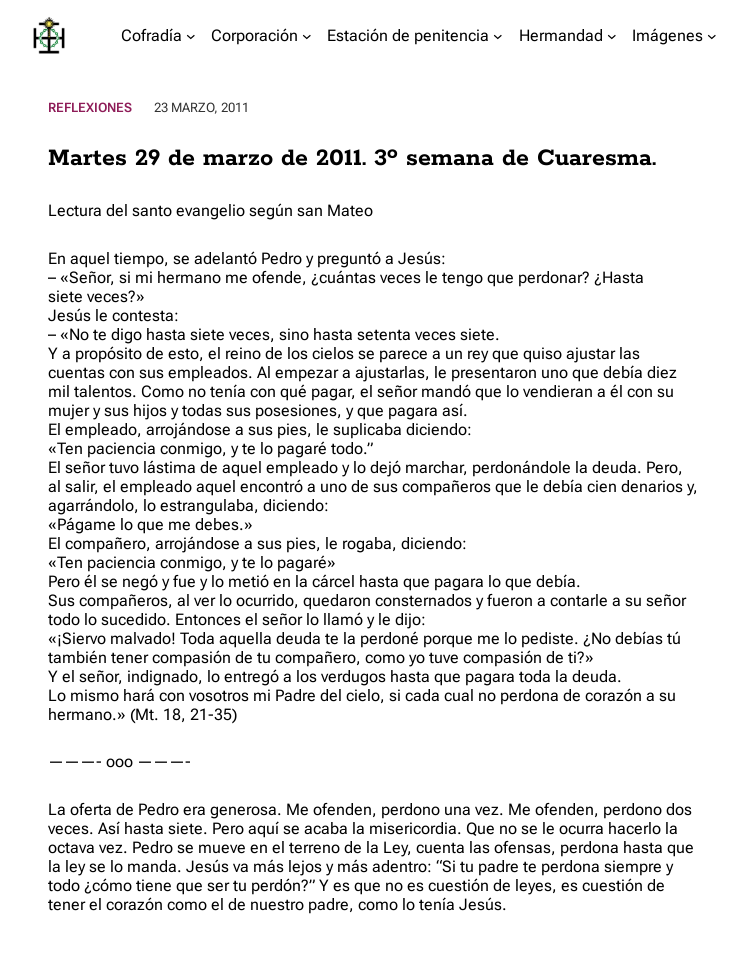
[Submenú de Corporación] (307, 36)
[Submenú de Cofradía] (191, 36)
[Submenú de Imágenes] (712, 36)
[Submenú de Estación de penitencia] (498, 36)
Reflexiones (90, 107)
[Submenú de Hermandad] (612, 36)
